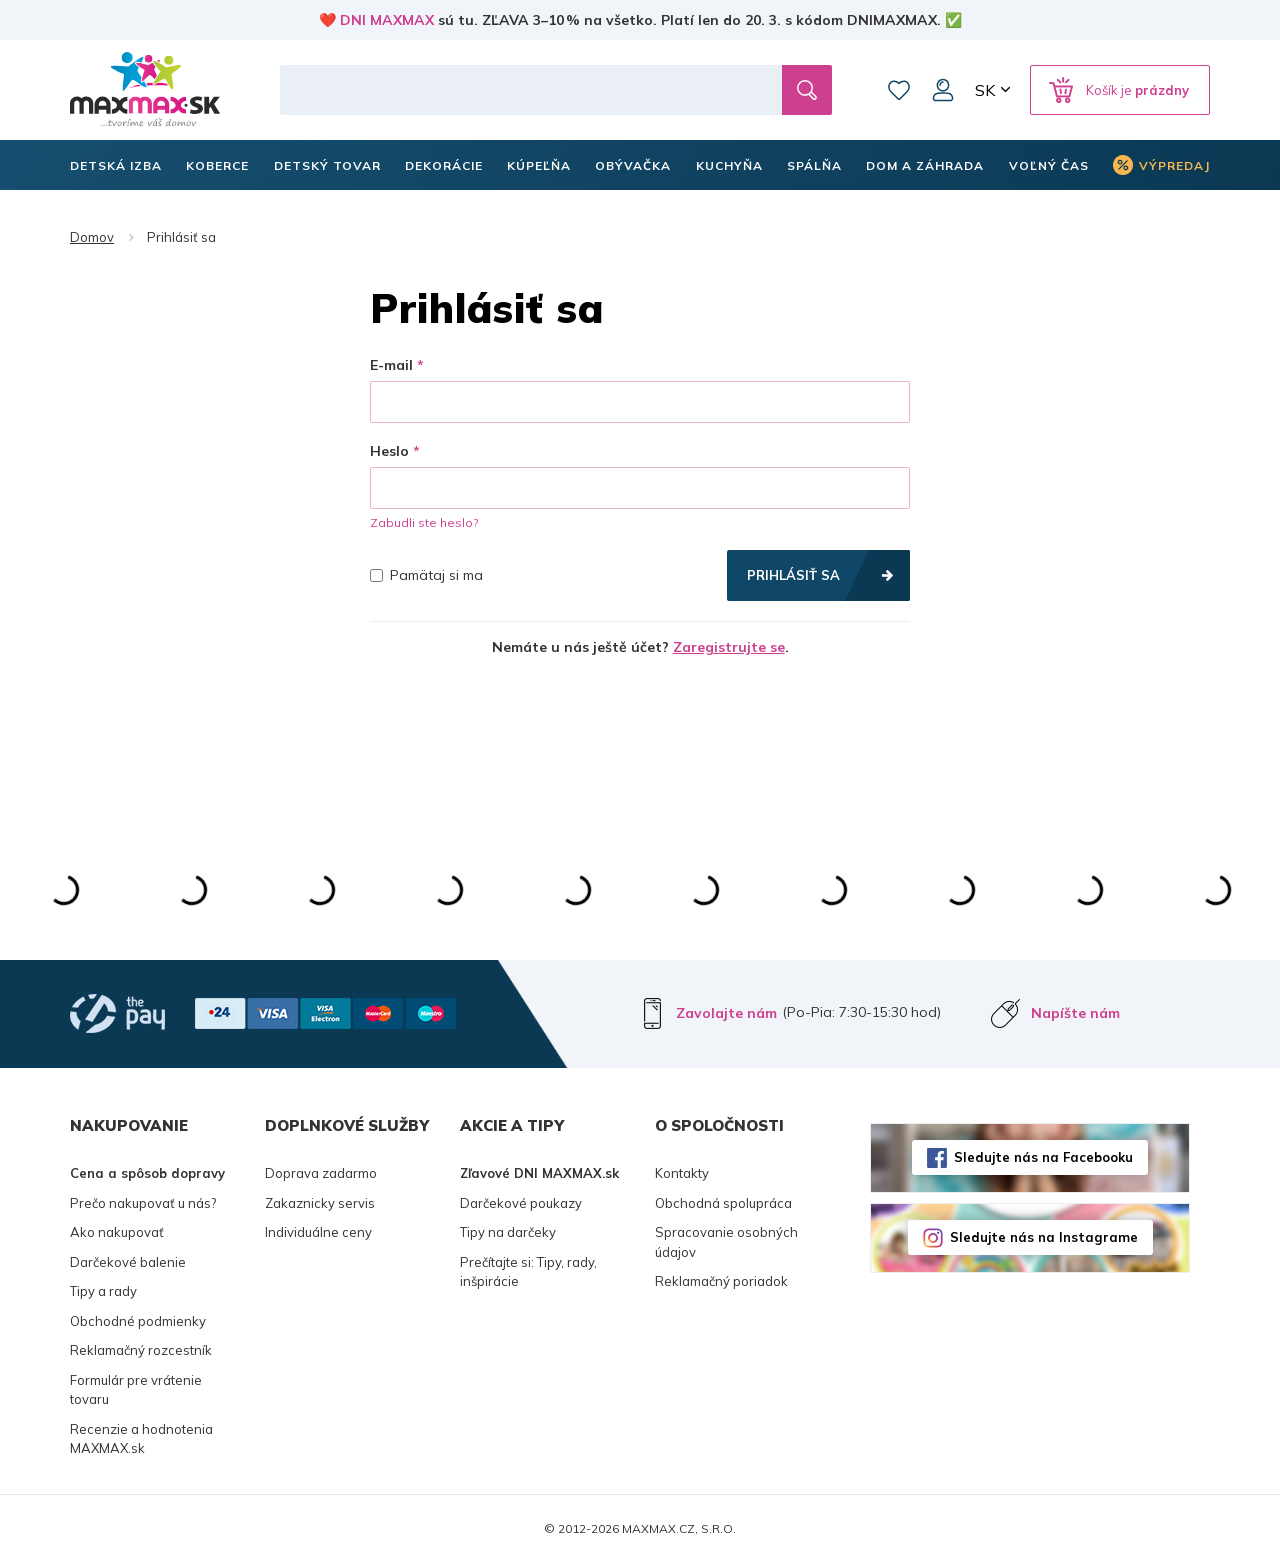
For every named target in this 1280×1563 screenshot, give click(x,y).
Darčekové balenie (128, 1262)
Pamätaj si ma (426, 575)
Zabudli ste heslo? (424, 522)
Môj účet (943, 90)
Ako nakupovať (117, 1232)
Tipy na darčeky (508, 1232)
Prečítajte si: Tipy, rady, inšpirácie (528, 1272)
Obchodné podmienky (138, 1321)
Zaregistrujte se (729, 647)
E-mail (391, 365)
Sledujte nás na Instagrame (1044, 1237)
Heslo (389, 451)
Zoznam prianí (899, 90)
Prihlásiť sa (793, 575)
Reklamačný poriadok (721, 1281)
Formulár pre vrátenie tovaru (136, 1390)
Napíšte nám (1075, 1013)
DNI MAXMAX (387, 20)
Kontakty (682, 1173)
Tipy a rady (103, 1291)
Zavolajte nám (726, 1013)
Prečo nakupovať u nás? (143, 1203)
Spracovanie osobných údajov (726, 1242)
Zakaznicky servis (320, 1203)
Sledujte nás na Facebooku (1043, 1157)
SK (985, 90)
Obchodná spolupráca (723, 1203)
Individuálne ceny (318, 1232)
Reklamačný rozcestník (141, 1350)
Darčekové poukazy (521, 1203)
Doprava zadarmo (321, 1173)
